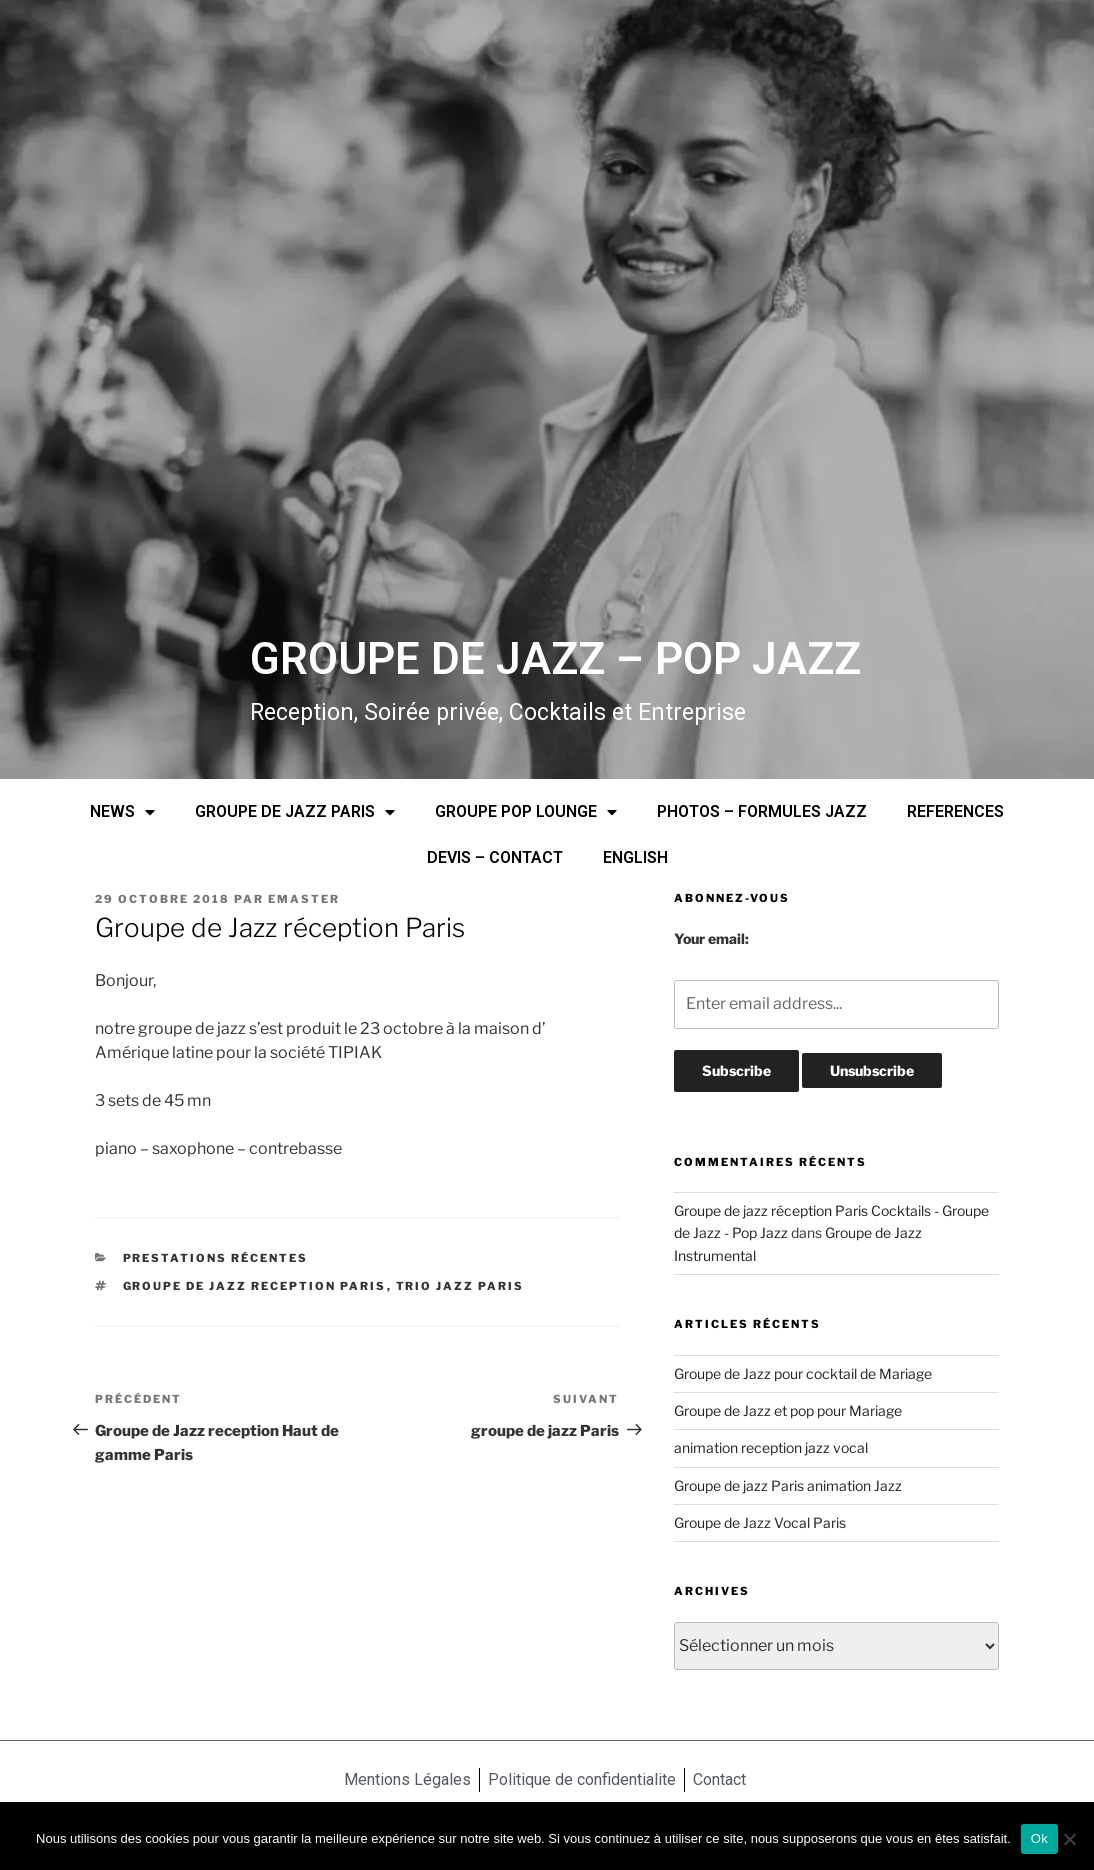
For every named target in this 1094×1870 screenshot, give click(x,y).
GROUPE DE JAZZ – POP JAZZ (555, 659)
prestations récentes (216, 1258)
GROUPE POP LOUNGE (526, 812)
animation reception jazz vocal (771, 1447)
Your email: (711, 938)
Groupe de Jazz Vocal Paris (760, 1522)
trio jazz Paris (460, 1286)
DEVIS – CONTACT (495, 857)
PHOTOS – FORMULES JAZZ (762, 811)
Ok (1039, 1838)
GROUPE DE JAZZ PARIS (295, 812)
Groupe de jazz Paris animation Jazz (788, 1485)
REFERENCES (955, 811)
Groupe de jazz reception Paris (255, 1286)
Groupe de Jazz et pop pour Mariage (788, 1410)
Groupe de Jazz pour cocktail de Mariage (803, 1373)
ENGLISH (635, 857)
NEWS (122, 812)
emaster (304, 899)
